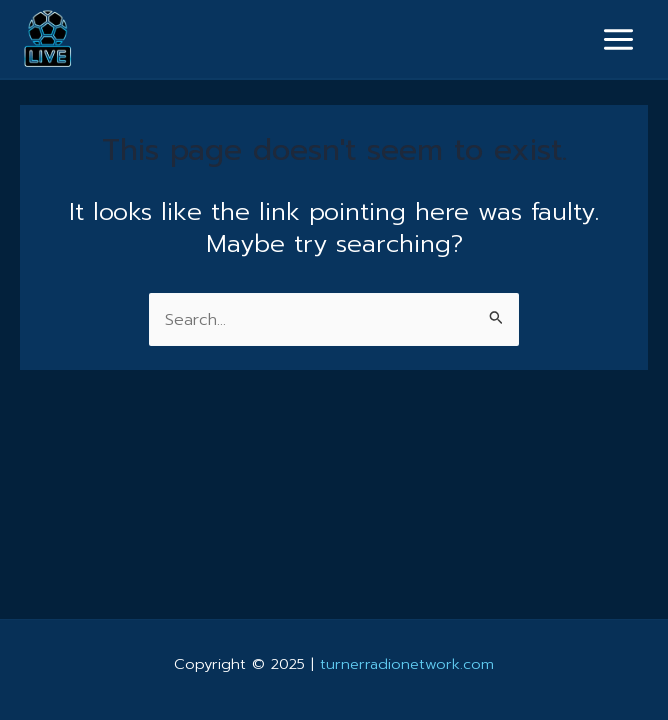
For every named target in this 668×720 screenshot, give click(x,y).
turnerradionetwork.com (407, 664)
